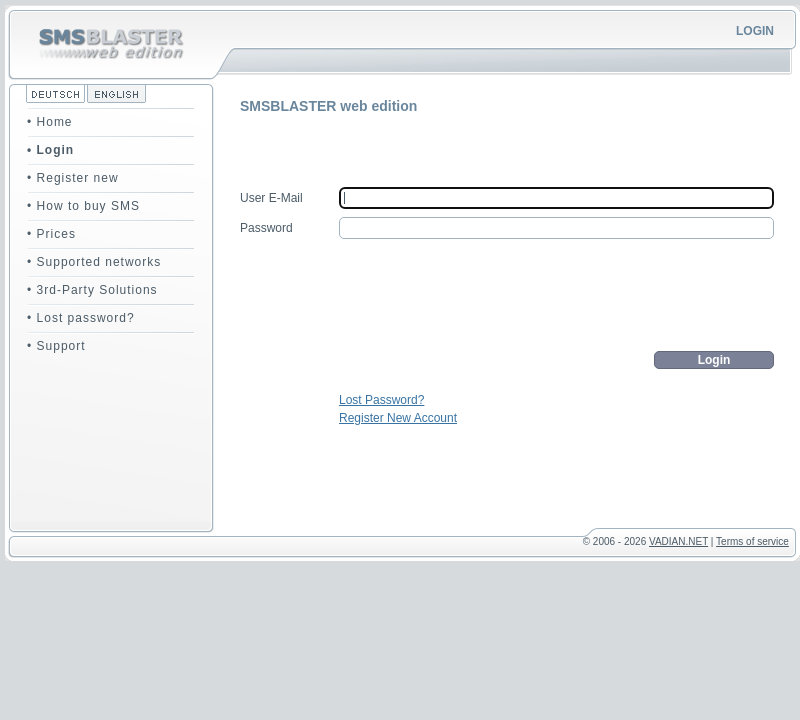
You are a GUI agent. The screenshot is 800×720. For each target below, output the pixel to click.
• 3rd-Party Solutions (92, 290)
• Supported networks (94, 262)
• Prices (51, 234)
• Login (50, 150)
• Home (50, 122)
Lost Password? (381, 400)
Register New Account (398, 418)
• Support (56, 346)
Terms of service (752, 541)
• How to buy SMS (83, 206)
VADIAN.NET (678, 541)
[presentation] (622, 294)
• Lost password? (81, 318)
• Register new (73, 178)
